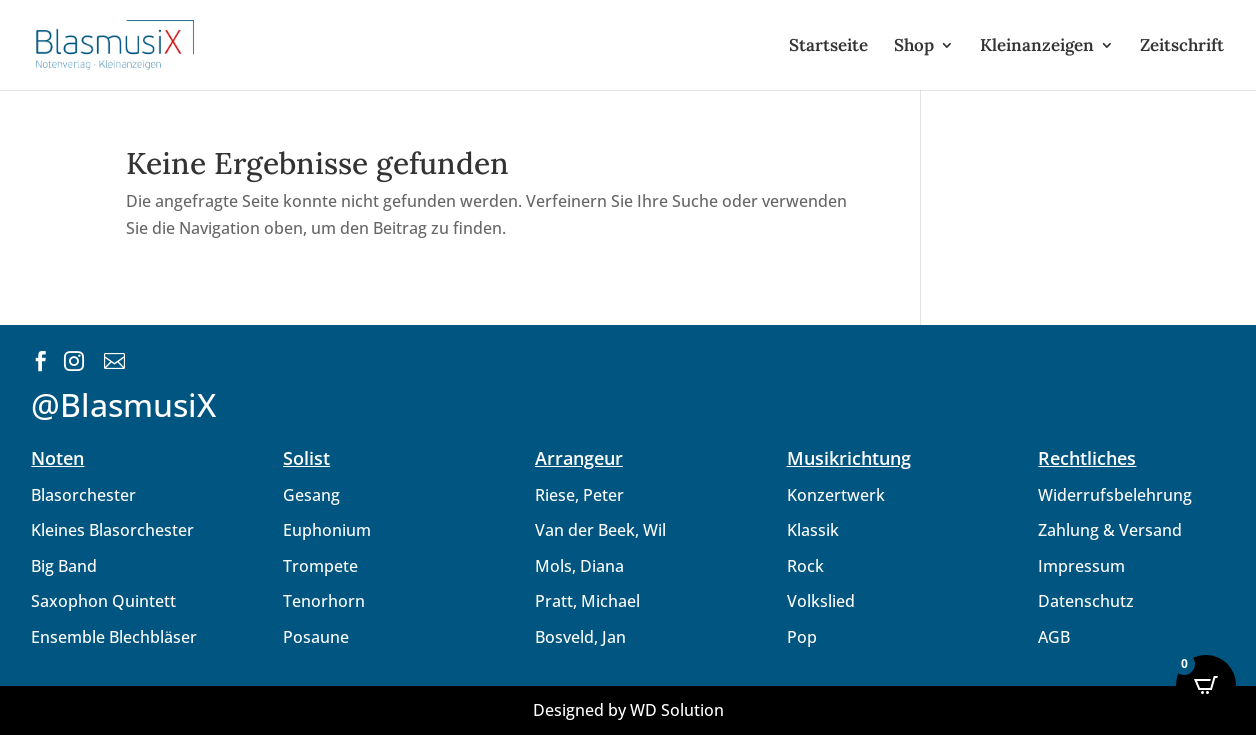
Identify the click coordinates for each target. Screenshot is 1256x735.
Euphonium (327, 530)
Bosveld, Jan (580, 637)
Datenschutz (1086, 601)
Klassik (813, 530)
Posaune (316, 637)
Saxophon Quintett (103, 601)
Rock (805, 566)
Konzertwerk (836, 495)
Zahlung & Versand (1110, 530)
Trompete (320, 566)
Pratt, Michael (587, 601)
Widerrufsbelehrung (1115, 495)
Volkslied (821, 601)
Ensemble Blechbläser (114, 637)
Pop (802, 637)
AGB (1054, 637)
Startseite (828, 47)
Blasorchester (83, 495)
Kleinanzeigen (1037, 47)
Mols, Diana (579, 566)
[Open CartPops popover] (1206, 685)
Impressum (1081, 566)
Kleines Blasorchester (112, 530)
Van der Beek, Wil (600, 530)
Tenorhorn (324, 601)
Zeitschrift (1182, 47)
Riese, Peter (579, 495)
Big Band (64, 566)
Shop (914, 47)
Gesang (311, 495)
